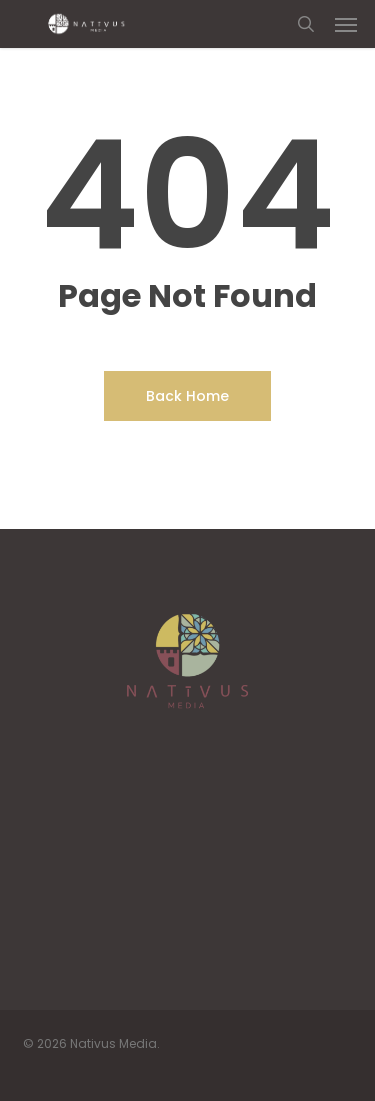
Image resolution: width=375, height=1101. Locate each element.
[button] (346, 24)
